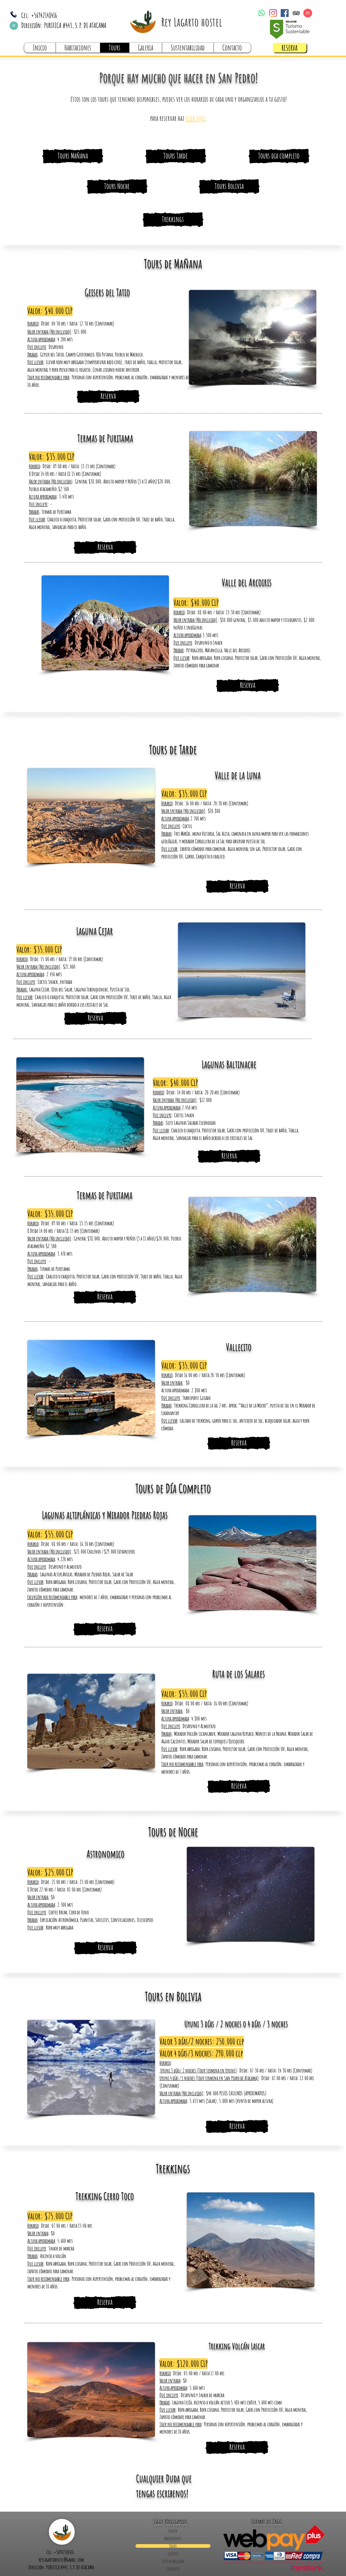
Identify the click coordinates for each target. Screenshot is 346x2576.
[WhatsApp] (261, 13)
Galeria (173, 2553)
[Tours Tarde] (176, 156)
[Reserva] (105, 547)
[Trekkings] (173, 219)
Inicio (172, 2531)
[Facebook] (285, 13)
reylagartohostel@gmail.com (61, 2559)
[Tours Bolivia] (229, 186)
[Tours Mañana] (73, 156)
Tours (173, 2546)
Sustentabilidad (173, 2561)
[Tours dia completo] (279, 156)
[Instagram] (273, 13)
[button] (195, 118)
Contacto (172, 2569)
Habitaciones (173, 2538)
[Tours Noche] (117, 186)
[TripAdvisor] (296, 13)
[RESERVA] (290, 48)
